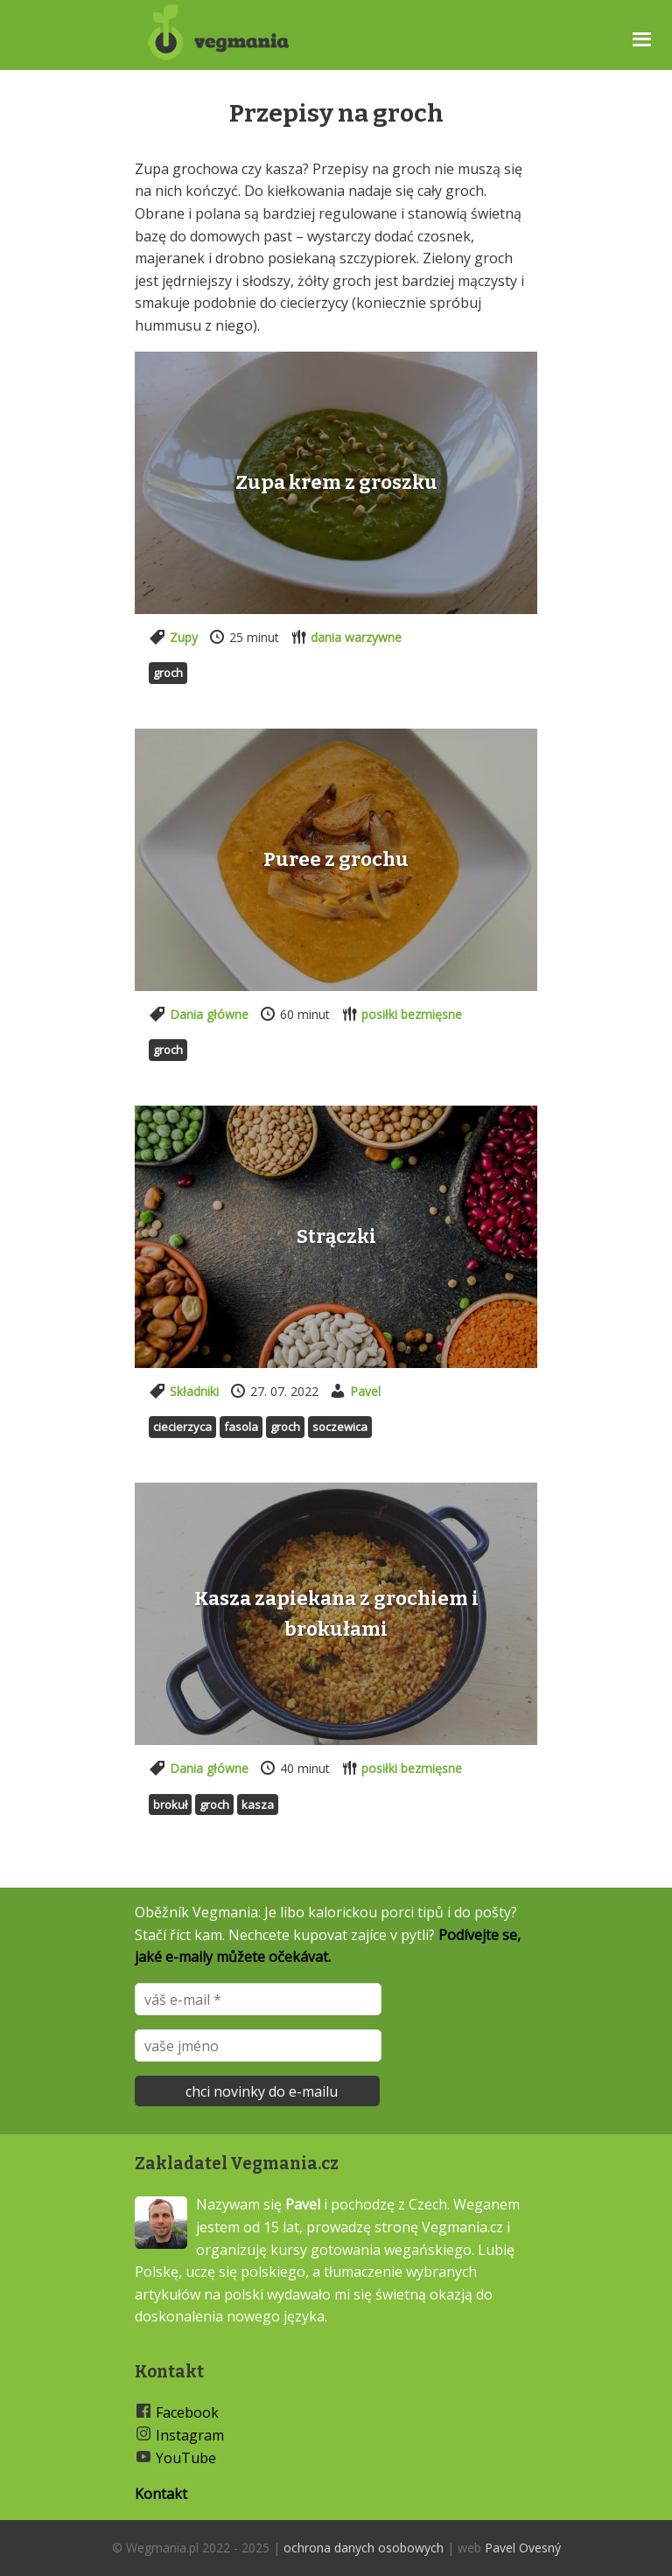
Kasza (258, 1804)
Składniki (194, 1391)
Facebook (187, 2412)
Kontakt (161, 2493)
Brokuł (170, 1804)
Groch (168, 673)
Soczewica (340, 1427)
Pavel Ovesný (523, 2547)
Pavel (365, 1391)
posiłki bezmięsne (411, 1014)
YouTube (186, 2458)
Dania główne (209, 1014)
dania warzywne (356, 637)
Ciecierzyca (182, 1427)
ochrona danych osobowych (364, 2547)
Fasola (241, 1427)
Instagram (190, 2435)
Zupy (184, 637)
